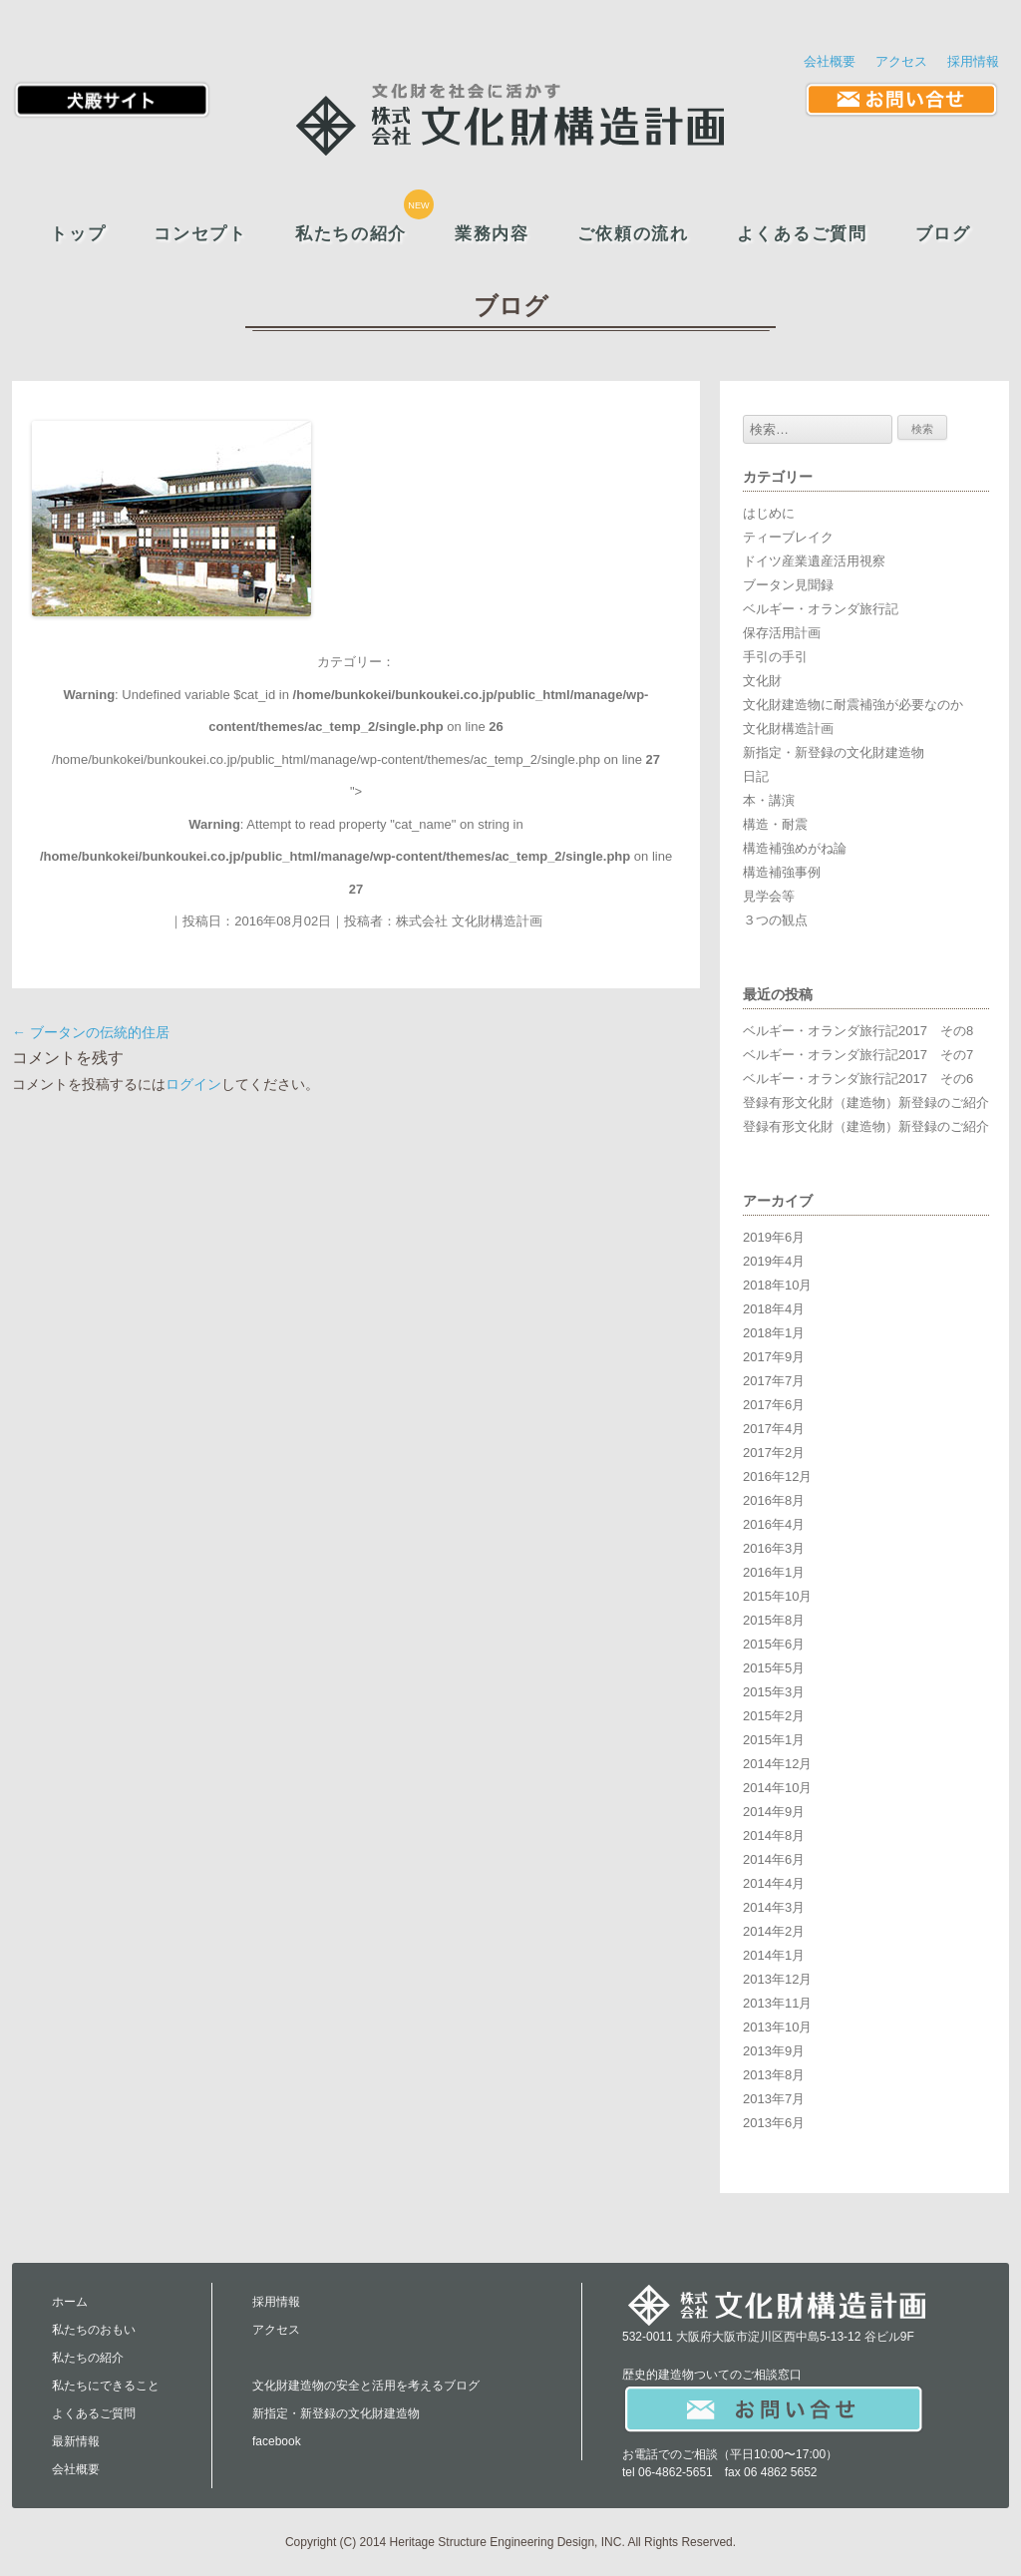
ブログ (943, 233)
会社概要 (829, 61)
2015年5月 (774, 1667)
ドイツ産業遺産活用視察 (814, 560)
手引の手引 (775, 656)
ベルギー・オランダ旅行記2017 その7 (858, 1054)
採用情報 (973, 61)
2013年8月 (774, 2074)
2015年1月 (774, 1739)
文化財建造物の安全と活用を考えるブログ (366, 2385)
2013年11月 (777, 2003)
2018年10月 (777, 1285)
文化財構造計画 (788, 728)
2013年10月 (777, 2027)
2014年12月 (777, 1763)
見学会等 (769, 896)
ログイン (193, 1084)
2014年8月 (774, 1835)
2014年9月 (774, 1811)
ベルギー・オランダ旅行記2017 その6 (858, 1078)
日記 (756, 776)
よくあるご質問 (802, 233)
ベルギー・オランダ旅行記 (820, 608)
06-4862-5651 (675, 2472)
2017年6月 (774, 1404)
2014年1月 (774, 1955)
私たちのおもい (94, 2330)
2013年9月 (774, 2050)
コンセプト (200, 233)
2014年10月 (777, 1787)
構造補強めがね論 (795, 848)
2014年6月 (774, 1859)
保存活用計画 (782, 632)
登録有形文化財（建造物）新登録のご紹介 (866, 1102)
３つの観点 (775, 920)
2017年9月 (774, 1356)
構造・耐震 (775, 824)
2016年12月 (777, 1476)
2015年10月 (777, 1596)
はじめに (769, 513)
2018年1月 (774, 1332)
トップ (78, 233)
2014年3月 (774, 1907)
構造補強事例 (782, 872)
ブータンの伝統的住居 (91, 1032)
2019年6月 (774, 1237)
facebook (276, 2441)
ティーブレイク (788, 537)
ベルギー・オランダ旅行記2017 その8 (858, 1030)
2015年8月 (774, 1620)
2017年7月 (774, 1380)
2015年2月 (774, 1715)
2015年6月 (774, 1644)
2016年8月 (774, 1500)
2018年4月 (774, 1308)
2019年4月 (774, 1261)
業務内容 (492, 233)
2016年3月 (774, 1548)
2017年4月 (774, 1428)
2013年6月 (774, 2122)
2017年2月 (774, 1452)
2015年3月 (774, 1691)
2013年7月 (774, 2098)
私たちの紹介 (351, 233)
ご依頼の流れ (633, 233)
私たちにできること (106, 2385)
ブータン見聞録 (788, 584)
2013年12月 (777, 1979)
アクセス (901, 61)
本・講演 (769, 800)
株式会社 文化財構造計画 (469, 921)
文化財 (762, 680)
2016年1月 (774, 1572)
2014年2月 (774, 1931)
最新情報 (76, 2441)
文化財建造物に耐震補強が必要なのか (853, 704)
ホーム (70, 2302)
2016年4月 (774, 1524)
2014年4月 (774, 1883)
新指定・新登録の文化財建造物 (833, 752)
